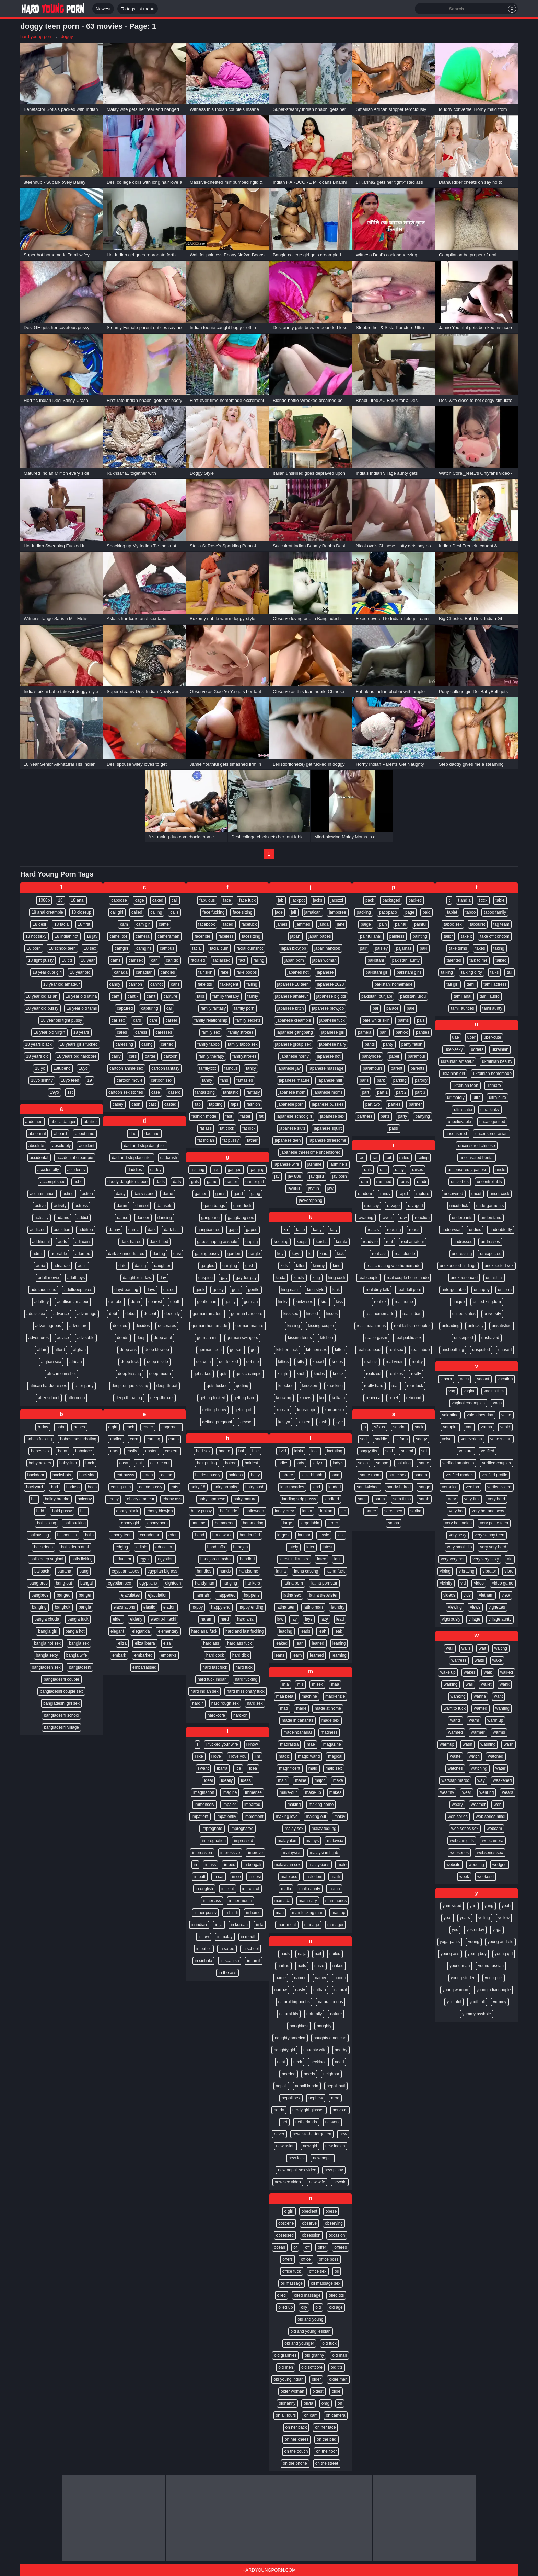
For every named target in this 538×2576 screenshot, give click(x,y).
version (472, 1487)
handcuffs (216, 1547)
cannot (156, 984)
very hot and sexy (488, 1511)
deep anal (163, 1337)
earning (153, 1439)
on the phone (295, 2463)
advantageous (48, 1325)
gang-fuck (242, 1205)
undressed (462, 1241)
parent (396, 1068)
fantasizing (205, 1092)
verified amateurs (458, 1463)
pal (375, 1008)
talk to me (478, 960)
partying (422, 1116)
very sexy (457, 1535)
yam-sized (452, 1905)
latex (321, 1559)
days (151, 1289)
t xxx (483, 900)
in (195, 1864)
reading (394, 1229)
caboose (119, 900)
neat (281, 2061)
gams (220, 1193)
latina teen (286, 1607)
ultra (477, 1097)
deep (141, 1337)
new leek (297, 2158)
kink (336, 1289)
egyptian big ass (162, 1571)
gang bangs (214, 1205)
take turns (458, 948)
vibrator (489, 1571)
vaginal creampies (468, 1403)
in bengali (252, 1864)
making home (321, 1804)
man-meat (287, 1924)
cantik (133, 996)
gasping (205, 1277)
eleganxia (141, 1631)
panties (422, 1032)
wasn (508, 1744)
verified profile (494, 1475)
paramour (416, 1056)
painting (420, 936)
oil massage (292, 2283)
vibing (445, 1571)
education (164, 1547)
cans (175, 984)
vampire (450, 1427)
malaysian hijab (324, 1852)
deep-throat (166, 1385)
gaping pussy (207, 1253)
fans (224, 1080)
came (164, 924)
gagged (235, 1169)
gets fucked (217, 1385)
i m (257, 1756)
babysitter (68, 1463)
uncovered (453, 1193)
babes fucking (39, 1439)
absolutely (61, 1145)
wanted (480, 1708)
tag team (501, 924)
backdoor (35, 1475)
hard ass (211, 1643)
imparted (252, 1804)
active (40, 1205)
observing (334, 2223)
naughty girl (284, 2049)
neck (297, 2061)
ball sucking (75, 1523)
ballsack (41, 1571)
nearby (341, 2049)
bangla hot (75, 1631)
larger (333, 1523)
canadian (144, 972)
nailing (284, 1965)
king (316, 1277)
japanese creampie (293, 1020)
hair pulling (207, 1463)
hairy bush (254, 1487)
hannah (202, 1595)
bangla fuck (77, 1619)
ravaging (365, 1217)
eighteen (173, 1583)
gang (255, 1193)
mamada (282, 1900)
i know (252, 1744)
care (153, 1020)
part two (372, 1104)
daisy (121, 1193)
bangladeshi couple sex (61, 1691)
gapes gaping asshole (217, 1241)
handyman (204, 1583)
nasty (300, 1989)
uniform (505, 1289)
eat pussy (125, 1475)
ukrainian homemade (492, 1073)
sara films (402, 1499)
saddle (381, 1439)
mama (334, 1888)
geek (200, 1289)
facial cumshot (250, 948)
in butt (200, 1876)
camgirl (121, 948)
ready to (370, 1241)
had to (224, 1451)
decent (150, 1313)
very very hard (493, 1547)
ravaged (415, 1205)
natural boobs (330, 2001)
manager (335, 1924)
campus (167, 948)
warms (499, 1732)
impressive (230, 1852)
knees (337, 1361)
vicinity (446, 1583)
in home (253, 1912)
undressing (462, 1253)
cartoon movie (129, 1080)
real (389, 1241)
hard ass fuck (239, 1643)
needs (309, 2074)
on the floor (326, 2451)
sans (362, 1499)
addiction (62, 1229)
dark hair (172, 1229)
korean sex (335, 1409)
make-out (288, 1792)
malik (335, 1876)
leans (279, 1655)
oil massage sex (325, 2283)
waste (455, 1756)
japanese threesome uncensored (311, 1152)
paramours (372, 1068)
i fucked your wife (222, 1744)
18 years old (37, 1056)
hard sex (255, 1703)
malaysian (292, 1852)
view (506, 1595)
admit (38, 1253)
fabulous (207, 900)
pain (383, 924)
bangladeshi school (61, 1715)
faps (234, 1104)
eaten (147, 1475)
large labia (309, 1523)
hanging (229, 1583)
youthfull (477, 2001)
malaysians (319, 1864)
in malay (225, 1936)
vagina (470, 1391)
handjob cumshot (216, 1559)
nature (336, 2013)
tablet (452, 912)
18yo (83, 1068)
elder (117, 1619)
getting (242, 1385)
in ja (219, 1924)
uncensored (456, 1133)
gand (238, 1193)
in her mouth (240, 1900)
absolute (36, 1145)
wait (482, 1648)
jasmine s (338, 1164)
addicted (37, 1229)
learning (339, 1655)
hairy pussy (201, 1511)
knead (318, 1361)
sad (363, 1439)
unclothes (459, 1181)
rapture (422, 1193)
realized (373, 1373)
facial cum (219, 948)
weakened (502, 1780)
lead (340, 1619)
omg (325, 2403)
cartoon (170, 1056)
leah (322, 1631)
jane (341, 924)
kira (324, 1301)
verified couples (496, 1463)
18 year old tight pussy (61, 1020)
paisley (381, 948)
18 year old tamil (82, 1008)
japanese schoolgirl (294, 1116)
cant (115, 996)
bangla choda (46, 1619)
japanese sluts (292, 1128)
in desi (255, 1876)
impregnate (212, 1828)
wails (466, 1648)
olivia (308, 2403)
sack (419, 1427)
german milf (208, 1337)
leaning (339, 1643)
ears (114, 1451)
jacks (317, 900)
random (365, 1193)
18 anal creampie (47, 912)
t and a (464, 900)
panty (388, 1044)
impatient (199, 1816)
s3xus (379, 1427)
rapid (403, 1193)
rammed (383, 1181)
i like (199, 1756)
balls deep (43, 1547)
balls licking (81, 1559)
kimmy (319, 1265)
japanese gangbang (295, 1032)
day (163, 1277)
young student (464, 1977)
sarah (424, 1499)
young (473, 1941)
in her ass (212, 1900)
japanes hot (298, 972)
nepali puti (336, 2086)
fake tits (205, 984)
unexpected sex (498, 1265)
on (340, 2403)
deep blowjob (157, 1349)
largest (283, 1535)
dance (122, 1217)
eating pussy (150, 1487)
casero (174, 1092)
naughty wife (314, 2049)
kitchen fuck (287, 1349)
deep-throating (129, 1397)
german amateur (207, 1313)
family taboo (208, 1044)
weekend (485, 1876)
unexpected (490, 1253)
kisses (332, 1313)
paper (394, 1056)
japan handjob (327, 948)
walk (488, 1672)
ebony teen (121, 1535)
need (339, 2061)
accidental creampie (75, 1157)
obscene (286, 2223)
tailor (448, 936)
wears (507, 1792)
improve (255, 1852)
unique (458, 1301)
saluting (404, 1463)
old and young (310, 2319)
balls (89, 1535)
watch (474, 1756)
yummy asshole (476, 2013)
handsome (248, 1571)
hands (225, 1571)
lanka (307, 1511)
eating (166, 1475)
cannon (135, 984)
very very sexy (485, 1559)
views (475, 1607)
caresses (163, 1032)
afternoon (76, 1397)
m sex (317, 1684)
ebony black (127, 1511)
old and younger (299, 2343)
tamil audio (490, 996)
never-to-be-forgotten (312, 2134)
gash (249, 1265)
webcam (494, 1828)
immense (253, 1792)
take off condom (494, 936)
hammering (253, 1523)
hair (255, 1451)
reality (417, 1361)
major (320, 1780)
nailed (334, 1953)
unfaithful (494, 1277)
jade (279, 912)
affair (41, 1349)
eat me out (160, 1463)
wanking (458, 1696)
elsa (167, 1643)
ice (238, 1768)
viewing (455, 1607)
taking (498, 948)
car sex (118, 1020)
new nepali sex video (297, 2170)
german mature (249, 1325)
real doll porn (409, 1289)
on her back (296, 2427)
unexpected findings (458, 1265)
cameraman (168, 936)
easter (150, 1451)
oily (304, 2307)
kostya (284, 1421)
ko (321, 1397)
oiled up (285, 2307)
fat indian (205, 1140)
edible (141, 1547)
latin (338, 1559)
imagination (203, 1792)
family (252, 996)
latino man (313, 1607)
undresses (490, 1241)
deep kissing (129, 1373)
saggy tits (368, 1451)
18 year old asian (41, 996)
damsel (142, 1205)
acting (68, 1193)
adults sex (35, 1313)
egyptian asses (125, 1571)
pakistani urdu (413, 996)
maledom (313, 1876)
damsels (164, 1205)
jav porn (339, 1176)
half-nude (228, 1511)
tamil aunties (462, 1008)
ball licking (46, 1523)
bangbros (39, 1595)
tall (509, 972)
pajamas (403, 948)
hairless (236, 1475)
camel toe (118, 936)
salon (363, 1463)
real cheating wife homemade (394, 1265)
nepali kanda (306, 2086)
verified (487, 1451)
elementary (168, 1631)
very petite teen (494, 1523)
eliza (122, 1643)
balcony (85, 1499)
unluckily (475, 1325)
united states (464, 1313)
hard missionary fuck (246, 1691)
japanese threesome (327, 1140)
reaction (422, 1217)
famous (231, 1068)
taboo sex (453, 924)
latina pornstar (324, 1583)
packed (415, 900)
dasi (177, 1253)
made (301, 1708)
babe (61, 1427)
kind (336, 1265)
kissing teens (300, 1337)
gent (236, 1289)
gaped (251, 1229)
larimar (304, 1535)
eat (139, 1463)
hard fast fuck (214, 1667)
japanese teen (288, 1140)
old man (339, 2355)
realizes (396, 1373)
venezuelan (500, 1439)
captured (125, 1008)
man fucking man (307, 1912)
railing (423, 1157)
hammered (224, 1523)
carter (150, 1056)
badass (73, 1487)
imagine (229, 1792)
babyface (83, 1451)
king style (315, 1289)
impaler (229, 1804)
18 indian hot (66, 936)
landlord (331, 1499)
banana (64, 1571)
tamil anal (462, 996)
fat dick (248, 1128)
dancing (164, 1217)
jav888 (294, 1188)
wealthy (447, 1792)
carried (167, 1044)
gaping (251, 1241)
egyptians (148, 1583)
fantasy (253, 1092)
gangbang (210, 1217)
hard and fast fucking (244, 1631)
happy (197, 1607)
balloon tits (67, 1535)
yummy (499, 2001)
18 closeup (81, 912)
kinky (283, 1301)
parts (385, 1116)
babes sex (40, 1451)
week (464, 1876)
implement (253, 1816)
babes (79, 1427)
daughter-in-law (137, 1277)
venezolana (471, 1439)
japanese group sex (293, 1044)
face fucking (213, 912)
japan (295, 936)
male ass (289, 1876)
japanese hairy (332, 1044)
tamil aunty (492, 1008)
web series (457, 1816)
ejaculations (124, 1607)
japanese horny (295, 1056)
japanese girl (332, 1032)
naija (302, 1953)
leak (338, 1631)
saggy (421, 1439)
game (212, 1181)
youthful (454, 2001)
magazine (332, 1744)
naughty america (290, 2037)
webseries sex (490, 1852)
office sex (317, 2271)
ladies (283, 1463)
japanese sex (332, 1116)
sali (424, 1451)
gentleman (207, 1301)
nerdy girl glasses (308, 2110)
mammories (336, 1900)
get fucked (228, 1361)
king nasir (290, 1289)
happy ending (250, 1607)
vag (451, 1391)
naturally (314, 2013)
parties (394, 1104)
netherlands (306, 2122)
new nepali (322, 2158)
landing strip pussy (299, 1499)
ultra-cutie (463, 1109)
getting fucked (212, 1397)
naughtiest (299, 2025)
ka (285, 1229)
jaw (330, 1188)
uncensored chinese (476, 1145)
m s (300, 1684)
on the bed (326, 2439)
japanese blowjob (328, 1008)
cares (122, 1032)
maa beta (284, 1696)
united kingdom (487, 1301)
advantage (86, 1313)
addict (82, 1217)
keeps (301, 1241)
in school (251, 1948)
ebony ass (172, 1499)
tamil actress (494, 984)
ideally (227, 1780)
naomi (340, 1977)
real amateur (412, 1241)
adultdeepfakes (78, 1289)
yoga (496, 1929)
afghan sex (51, 1361)
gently (230, 1301)
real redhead (369, 1349)
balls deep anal (75, 1547)
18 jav (91, 936)
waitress (458, 1660)
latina (281, 1571)
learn (297, 1655)
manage (311, 1924)
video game (502, 1583)
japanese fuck (332, 1020)
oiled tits (336, 2295)
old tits (337, 2367)
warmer (478, 1732)
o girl (288, 2211)
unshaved (490, 1337)
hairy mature (245, 1499)
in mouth (249, 1936)
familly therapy (225, 996)
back (89, 1463)
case (155, 1092)
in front (227, 1888)
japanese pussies (328, 1104)
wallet (486, 1684)
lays (308, 1619)
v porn (446, 1379)
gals (195, 1181)
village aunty (500, 1619)
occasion (337, 2235)
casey (118, 1104)
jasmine (314, 1164)
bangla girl (47, 1631)
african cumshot (61, 1373)
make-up (313, 1792)
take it (466, 936)
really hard (373, 1385)
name (281, 1977)
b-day (43, 1427)
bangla (85, 1607)
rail (388, 1157)
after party (84, 1385)
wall (469, 1684)
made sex (330, 1720)
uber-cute (492, 1037)
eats (174, 1487)
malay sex (294, 1828)
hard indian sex (204, 1691)
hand (199, 1535)
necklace (318, 2061)
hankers (252, 1583)
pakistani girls (409, 972)
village (474, 1619)
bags (92, 1487)
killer (300, 1265)
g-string (197, 1169)
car (169, 1008)
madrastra (289, 1744)
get (254, 1349)
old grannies (285, 2355)
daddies (135, 1169)
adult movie (48, 1277)
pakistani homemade (394, 984)
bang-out (64, 1583)
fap (198, 1104)
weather (478, 1804)
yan (473, 1905)
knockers (310, 1385)
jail (293, 912)
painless (397, 936)
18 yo (40, 1068)
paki (423, 948)
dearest (155, 1301)
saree (371, 1511)
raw (403, 1217)
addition (86, 1229)
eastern (172, 1451)
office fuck (291, 2271)
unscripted (463, 1337)
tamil (471, 984)
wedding (476, 1864)
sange (424, 1487)
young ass (450, 1953)
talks (494, 972)
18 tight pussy (41, 960)
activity (60, 1205)
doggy (67, 36)
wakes (470, 1672)
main (282, 1780)
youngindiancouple (493, 1989)
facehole (202, 936)
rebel (393, 1397)
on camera (336, 2415)
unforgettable (454, 1289)
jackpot (298, 900)
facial (197, 948)
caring (147, 1044)
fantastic (230, 1092)
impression (202, 1852)
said (389, 1451)
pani (383, 1032)
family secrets (247, 1020)
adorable (59, 1253)
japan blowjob (293, 948)
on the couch (296, 2451)
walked (506, 1672)
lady (300, 1463)
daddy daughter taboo (127, 1181)
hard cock (215, 1655)
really (416, 1373)
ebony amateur (140, 1499)
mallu (286, 1888)
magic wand (309, 1756)
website (453, 1864)
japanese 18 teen (293, 984)
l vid (282, 1451)
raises (417, 1169)
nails (301, 1965)
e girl (112, 1427)
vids (467, 1595)
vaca (464, 1379)
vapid (505, 1427)
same (424, 1463)
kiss (339, 1301)
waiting (500, 1648)
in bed (229, 1864)
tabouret (477, 924)
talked (500, 960)
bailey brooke (57, 1499)
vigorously (451, 1619)
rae (361, 1157)
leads (306, 1631)
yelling (484, 1917)
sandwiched (367, 1487)
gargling (229, 1265)
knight (282, 1373)
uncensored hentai (477, 1157)
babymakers (40, 1463)
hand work (221, 1535)
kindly (299, 1277)
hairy (255, 1475)
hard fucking (246, 1679)
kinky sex (304, 1301)
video (479, 1583)
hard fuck (243, 1667)
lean (300, 1643)
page (409, 912)
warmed (455, 1732)
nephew (315, 2098)
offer (322, 2247)
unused (505, 1349)
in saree (227, 1948)
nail (318, 1953)
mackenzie (335, 1696)
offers (287, 2259)
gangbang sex (241, 1217)
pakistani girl (376, 972)
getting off (243, 1409)
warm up (495, 1720)
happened (226, 1595)
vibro (508, 1571)
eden (173, 1535)
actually (42, 1217)
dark (152, 1229)
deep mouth (160, 1373)
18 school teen (62, 948)
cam (124, 924)
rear (395, 1385)
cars (133, 1056)
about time (84, 1133)
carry (116, 1056)
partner (415, 1104)
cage (139, 900)
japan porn (294, 960)
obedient (309, 2211)
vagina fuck (494, 1391)
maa (335, 1684)
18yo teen (70, 1080)
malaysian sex (287, 1864)
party (402, 1116)
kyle (339, 1421)
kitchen (326, 1337)
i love (216, 1756)
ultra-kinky (489, 1109)
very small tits (459, 1547)
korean (282, 1409)
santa (380, 1499)
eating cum (121, 1487)
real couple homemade (408, 1277)
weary (457, 1804)
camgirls (144, 948)
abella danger (63, 1121)
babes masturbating (78, 1439)
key (280, 1253)
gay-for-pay (246, 1277)
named (300, 1977)
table (499, 900)
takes (480, 948)
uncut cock (499, 1193)
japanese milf (330, 1080)
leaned (318, 1643)
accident (86, 1145)
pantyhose (371, 1056)
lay (294, 1619)
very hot (456, 1511)
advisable (86, 1337)
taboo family (495, 912)
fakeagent (229, 984)
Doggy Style (202, 473)
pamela (364, 1032)
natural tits (288, 2013)
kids (284, 1265)
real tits (371, 1361)
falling (251, 984)
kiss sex (290, 1313)
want (498, 1696)
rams (404, 1181)
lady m (318, 1463)
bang (84, 1571)
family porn (244, 1008)
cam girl (143, 924)
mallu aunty (309, 1888)
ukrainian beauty (497, 1061)
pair (363, 948)
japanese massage (326, 1068)
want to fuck (455, 1708)
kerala (341, 1241)
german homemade (209, 1325)
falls (200, 996)
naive (319, 1965)
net (284, 2122)
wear (466, 1792)
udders (477, 1049)
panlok (402, 1032)
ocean (279, 2247)
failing (259, 960)
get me (252, 1361)
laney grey (284, 1511)
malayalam (287, 1840)
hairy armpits (225, 1487)
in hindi (231, 1912)
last (340, 1535)
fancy (251, 1068)
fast (228, 1116)
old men (285, 2367)
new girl (310, 2146)
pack (369, 900)
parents (417, 1068)
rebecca (373, 1397)
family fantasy (213, 1008)
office (306, 2259)
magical (335, 1756)
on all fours (286, 2415)
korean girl (306, 1409)
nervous (339, 2110)
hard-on (240, 1715)
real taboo (420, 1349)
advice (63, 1337)
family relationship (210, 1020)
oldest (318, 2391)
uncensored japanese (467, 1169)
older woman (292, 2391)
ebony (113, 1499)
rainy (399, 1169)
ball (83, 1511)
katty (317, 1229)
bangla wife (76, 1655)
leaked (282, 1643)
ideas (246, 1780)
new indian (335, 2146)
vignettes (497, 1607)
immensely (204, 1804)
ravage (393, 1205)
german (251, 1301)
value (506, 1415)
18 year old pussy (42, 1008)
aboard (60, 1133)
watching (479, 1768)
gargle (254, 1253)
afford (60, 1349)
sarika (415, 1511)
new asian (285, 2146)
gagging (257, 1169)
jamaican (312, 912)
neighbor (331, 2074)
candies (168, 972)
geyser (246, 1421)
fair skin (205, 972)
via (509, 1559)
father (252, 1140)
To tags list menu (137, 8)
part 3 (420, 1092)
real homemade (380, 1313)
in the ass (227, 1972)
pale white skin (376, 1020)
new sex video (288, 2182)
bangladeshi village (61, 1727)
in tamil (253, 1960)
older (316, 2379)
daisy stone (144, 1193)
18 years (81, 1032)
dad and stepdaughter (132, 1157)
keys (296, 1253)
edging (122, 1547)
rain (383, 1169)
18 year (88, 960)
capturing (149, 1008)
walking (450, 1684)
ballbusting (39, 1535)
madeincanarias (298, 1732)
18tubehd (62, 1068)
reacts (373, 1229)
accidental (39, 1157)
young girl (504, 1953)
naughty (324, 2025)
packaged (391, 900)
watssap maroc (455, 1780)
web (497, 1804)
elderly (136, 1619)
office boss (329, 2259)
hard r (197, 1703)
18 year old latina (81, 996)
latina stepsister (323, 1595)
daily (177, 1181)
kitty (300, 1361)
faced (228, 924)
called (136, 912)
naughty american (330, 2037)
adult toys (76, 1277)
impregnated (242, 1828)
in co (236, 1876)
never (279, 2134)
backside (87, 1475)
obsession (311, 2235)
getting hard (244, 1397)
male (342, 1864)
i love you (238, 1756)
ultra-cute (497, 1097)
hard (225, 1619)
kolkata (338, 1397)
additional (41, 1241)
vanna (486, 1427)
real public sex (408, 1337)
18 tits (67, 960)
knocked (286, 1385)
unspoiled (481, 1349)
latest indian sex (294, 1559)
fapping (215, 1104)
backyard (34, 1487)
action (87, 1193)
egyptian (165, 1559)
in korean (239, 1924)
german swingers (242, 1337)
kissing (293, 1325)
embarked (143, 1655)
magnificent (289, 1768)
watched (495, 1756)
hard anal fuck (204, 1631)
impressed (243, 1840)
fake (225, 972)
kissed (312, 1313)
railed (404, 1157)
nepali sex (291, 2098)
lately (293, 1547)
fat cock (227, 1128)
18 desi (39, 924)
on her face (325, 2427)
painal (400, 924)
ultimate (494, 1085)
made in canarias (297, 1720)
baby (62, 1451)
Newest (103, 8)
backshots (61, 1475)
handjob (240, 1547)
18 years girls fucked (79, 1044)
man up (338, 1912)
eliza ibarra (145, 1643)
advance (61, 1313)
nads (285, 1953)
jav (276, 1176)
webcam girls (462, 1840)
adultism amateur (73, 1301)
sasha (393, 1523)
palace (392, 1008)
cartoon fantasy (165, 1068)
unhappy (482, 1289)
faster (245, 1116)
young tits (493, 1977)
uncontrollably (489, 1181)
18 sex (90, 948)
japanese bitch (290, 1008)
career (171, 1020)
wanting (502, 1708)
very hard (496, 1499)
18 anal (77, 900)
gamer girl (254, 1181)
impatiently (226, 1816)
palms (403, 1020)
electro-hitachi (163, 1619)
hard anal (245, 1619)
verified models (459, 1475)
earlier (115, 1439)
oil (337, 2271)
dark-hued (159, 1241)
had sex (203, 1451)
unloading (450, 1325)
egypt (145, 1559)
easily (132, 1451)
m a (285, 1684)
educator (123, 1559)
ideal (208, 1780)
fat (261, 1116)
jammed (303, 924)
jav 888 (294, 1176)
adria (40, 1265)
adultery (41, 1301)
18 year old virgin (49, 1032)
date (122, 1265)
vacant (483, 1379)
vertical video (499, 1487)
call (175, 900)
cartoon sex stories (125, 1092)
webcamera (492, 1840)
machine (309, 1696)
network (332, 2122)
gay (224, 1277)
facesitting (251, 936)
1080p (44, 900)
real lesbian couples (412, 1325)
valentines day (480, 1415)
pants (370, 1044)
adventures (38, 1337)
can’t (151, 996)
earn (134, 1439)
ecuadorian (150, 1535)
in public (203, 1948)
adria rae (62, 1265)
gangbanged (209, 1229)
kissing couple (321, 1325)
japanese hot (329, 1056)
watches (455, 1768)
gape (233, 1229)
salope (382, 1463)
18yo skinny (41, 1080)
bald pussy (62, 1511)
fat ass (206, 1128)
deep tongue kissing (130, 1385)
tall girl (452, 984)
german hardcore (246, 1313)
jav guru (316, 1176)
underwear (451, 1229)
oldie (336, 2391)
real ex (380, 1301)
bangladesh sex (46, 1667)
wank (505, 1684)
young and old (500, 1941)
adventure (78, 1325)
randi (421, 1181)
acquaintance (42, 1193)
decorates (167, 1325)
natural (340, 1989)
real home (404, 1301)
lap (343, 1511)
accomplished (52, 1181)
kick (340, 1253)
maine (300, 1780)
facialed (198, 960)
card (137, 1020)
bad (54, 1487)
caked (157, 900)
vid (463, 1583)
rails (368, 1169)
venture (466, 1451)
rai (375, 1157)
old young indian (288, 2379)
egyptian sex (119, 1583)
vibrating (466, 1571)
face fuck (247, 900)
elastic (149, 1607)
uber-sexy (454, 1049)
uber (471, 1037)
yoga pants (450, 1941)
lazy (324, 1619)
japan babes (319, 936)
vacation (505, 1379)
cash (135, 1104)
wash (467, 1744)
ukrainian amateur (457, 1061)
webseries (459, 1852)
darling (159, 1253)
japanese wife (286, 1164)
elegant (117, 1631)
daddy (156, 1169)
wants (455, 1720)
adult (82, 1265)
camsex (136, 960)
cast (152, 1104)
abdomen (34, 1121)
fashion (253, 1104)
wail (449, 1648)
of (295, 2247)
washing (487, 1744)
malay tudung (324, 1828)
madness (329, 1732)
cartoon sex (161, 1080)
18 (60, 900)
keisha (322, 1241)
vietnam (486, 1595)
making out (316, 1816)
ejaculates (130, 1595)
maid (312, 1768)
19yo (54, 1092)
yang (488, 1905)
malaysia (335, 1840)
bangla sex (79, 1643)
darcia (134, 1229)
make (338, 1780)
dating (140, 1265)
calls (174, 912)
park (381, 1080)
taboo (470, 912)
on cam (310, 2415)
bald (40, 1511)
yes (455, 1929)
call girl (116, 912)
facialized (221, 960)
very (452, 1499)
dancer (143, 1217)
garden (233, 1253)
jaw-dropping (311, 1200)
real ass (379, 1253)
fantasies (244, 1080)
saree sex (393, 1511)
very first (472, 1499)
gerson (236, 1349)
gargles (207, 1265)
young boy (477, 1953)
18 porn (34, 948)
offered (340, 2247)
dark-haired (131, 1241)
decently (172, 1313)
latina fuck (335, 1571)
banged (63, 1595)
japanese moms (328, 1092)
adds (62, 1241)
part (365, 1092)
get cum (203, 1361)
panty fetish (411, 1044)
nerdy (279, 2110)
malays (312, 1840)
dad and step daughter (144, 1145)
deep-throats (161, 1397)
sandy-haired (399, 1487)
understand (491, 1217)
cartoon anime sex (126, 1068)
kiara (324, 1253)
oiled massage (307, 2295)
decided (120, 1325)
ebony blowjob (160, 1511)
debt (113, 1313)
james (282, 924)
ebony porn (157, 1523)
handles (204, 1571)
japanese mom (291, 1092)
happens (252, 1595)
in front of (250, 1888)
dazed (169, 1289)
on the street (326, 2463)
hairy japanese (212, 1499)
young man (459, 1965)
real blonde (405, 1253)
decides (143, 1325)
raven (387, 1217)
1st (70, 1092)
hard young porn (36, 36)
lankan (326, 1511)
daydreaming (126, 1289)
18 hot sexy (35, 936)
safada (401, 1439)
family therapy (211, 1056)
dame (168, 1193)
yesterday (475, 1929)
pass (393, 1128)
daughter (162, 1265)
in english (204, 1888)
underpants (462, 1217)
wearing (486, 1792)
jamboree (337, 912)
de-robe (115, 1301)
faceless (226, 936)
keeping (281, 1241)
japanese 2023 (330, 984)
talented (454, 960)
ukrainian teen (465, 1085)
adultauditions (43, 1289)
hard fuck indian (212, 1679)
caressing (124, 1044)
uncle (500, 1169)
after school (48, 1397)
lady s (338, 1463)
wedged (499, 1864)
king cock (337, 1277)
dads (160, 1181)
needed (288, 2074)
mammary (308, 1900)
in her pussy (205, 1912)
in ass (210, 1864)
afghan (79, 1349)
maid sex (334, 1768)
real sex (396, 1349)
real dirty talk (377, 1289)
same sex (397, 1475)
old (318, 2307)
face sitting (242, 912)
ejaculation (157, 1595)
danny (114, 1229)
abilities (90, 1121)
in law (203, 1936)
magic (284, 1756)
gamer (231, 1181)
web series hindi (490, 1816)
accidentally (48, 1169)
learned (317, 1655)
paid (427, 912)
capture (170, 996)
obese (331, 2211)
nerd (335, 2098)
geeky (218, 1289)
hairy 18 (198, 1487)
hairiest (251, 1463)
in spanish (229, 1960)
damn (122, 1205)
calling (156, 912)
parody (421, 1080)
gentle (253, 1289)
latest (327, 1547)
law (280, 1619)
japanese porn (291, 1104)
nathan (319, 1989)
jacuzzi (336, 900)
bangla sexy (47, 1655)
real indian (411, 1313)
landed (334, 1487)
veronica (449, 1487)
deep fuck (130, 1361)
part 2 (401, 1092)
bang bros (38, 1583)
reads (414, 1229)
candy (114, 984)
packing (364, 912)
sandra (420, 1475)
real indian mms (371, 1325)
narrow (280, 1989)
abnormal (37, 1133)
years (465, 1917)
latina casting (306, 1571)
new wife (317, 2182)
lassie (324, 1535)
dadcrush (168, 1157)
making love (287, 1816)
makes (335, 1792)
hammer (199, 1523)
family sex (211, 1032)
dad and (151, 1133)
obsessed (285, 2235)
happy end (220, 1607)
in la (260, 1924)
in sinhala (203, 1960)
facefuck (249, 924)
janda (323, 924)
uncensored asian (491, 1133)
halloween (254, 1511)
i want (203, 1768)
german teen (210, 1349)
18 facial (62, 924)
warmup (447, 1744)
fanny (207, 1080)
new (343, 2134)
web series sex (464, 1828)
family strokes (240, 1032)
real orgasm (376, 1337)
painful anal (370, 936)
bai (34, 1499)
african (75, 1361)
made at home (328, 1708)
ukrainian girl (453, 1073)
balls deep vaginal (46, 1559)
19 (89, 1080)
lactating (334, 1451)
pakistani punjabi (376, 996)
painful (420, 924)
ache (78, 1181)
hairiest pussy (207, 1475)
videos (449, 1595)
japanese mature (294, 1080)
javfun (313, 1188)
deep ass (128, 1349)
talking (447, 972)
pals (420, 1020)
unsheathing (453, 1349)
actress (81, 1205)
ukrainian (500, 1049)
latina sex (292, 1595)
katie (300, 1229)
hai (241, 1451)
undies (475, 1229)
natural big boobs (294, 2001)
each (130, 1427)
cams (115, 960)
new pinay (334, 2170)
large (287, 1523)
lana (335, 1475)
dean (135, 1301)
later (310, 1547)
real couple (369, 1277)
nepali (281, 2086)
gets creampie (248, 1373)
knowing (283, 1397)
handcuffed (249, 1535)
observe (309, 2223)
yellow (504, 1917)
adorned (82, 1253)
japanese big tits (331, 996)
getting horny (214, 1409)
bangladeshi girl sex (61, 1703)
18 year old (80, 972)
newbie (339, 2182)
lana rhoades (292, 1487)
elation (169, 1607)
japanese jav (289, 1068)
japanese (325, 972)
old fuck (329, 2343)
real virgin (395, 1361)
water (500, 1768)
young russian (491, 1965)
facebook (206, 924)
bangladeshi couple (61, 1679)
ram (364, 1181)
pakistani (375, 960)
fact (241, 960)
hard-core (216, 1715)
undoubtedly (500, 1229)
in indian (199, 1924)
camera (142, 936)
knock (338, 1373)
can (154, 960)
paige (366, 924)
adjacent (83, 1241)
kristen (304, 1421)
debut (130, 1313)
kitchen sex (316, 1349)
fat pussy (230, 1140)
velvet (447, 1439)
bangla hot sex (47, 1643)
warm (474, 1720)
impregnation (214, 1840)
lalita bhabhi (312, 1475)
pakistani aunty (406, 960)
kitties (283, 1361)
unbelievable (459, 1121)
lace (315, 1451)
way (480, 1780)
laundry (337, 1607)
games (201, 1193)
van (469, 1427)
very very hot (453, 1559)
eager (148, 1427)
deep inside (157, 1361)
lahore (287, 1475)
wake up (448, 1672)
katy (334, 1229)
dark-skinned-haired (126, 1253)
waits (479, 1660)
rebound (413, 1397)
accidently (76, 1169)
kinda (280, 1277)
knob (300, 1373)
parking (400, 1080)
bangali (87, 1583)
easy (123, 1463)
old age (335, 2307)
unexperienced (464, 1277)
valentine (450, 1415)
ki (310, 1253)
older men (338, 2379)
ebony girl (130, 1523)
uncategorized (492, 1121)
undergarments (490, 1205)
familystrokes (244, 1056)
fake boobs (247, 972)
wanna (480, 1696)
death (175, 1301)
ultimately (456, 1097)
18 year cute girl (47, 972)
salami (407, 1451)
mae (311, 1744)
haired (230, 1463)
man (280, 1912)
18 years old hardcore (77, 1056)
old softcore (312, 2367)
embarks (169, 1655)
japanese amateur (291, 996)
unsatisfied (501, 1325)
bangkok (62, 1607)
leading (285, 1631)
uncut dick (458, 1205)
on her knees (296, 2439)
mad (284, 1708)
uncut (476, 1193)
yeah (506, 1905)
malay (339, 1816)
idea (253, 1768)
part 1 (382, 1092)
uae (455, 1037)
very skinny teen (489, 1535)
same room (370, 1475)
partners (364, 1116)
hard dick (240, 1655)
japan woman (324, 960)
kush (323, 1421)
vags (497, 1403)
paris (364, 1080)
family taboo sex (243, 1044)
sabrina (400, 1427)
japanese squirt (328, 1128)
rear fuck (415, 1385)
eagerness (170, 1427)
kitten (340, 1349)
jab (280, 900)
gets (223, 1373)
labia (298, 1451)
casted (170, 1104)
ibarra (222, 1768)
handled (247, 1559)
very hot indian (458, 1523)
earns (173, 1439)
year (448, 1917)
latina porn (293, 1583)
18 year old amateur (61, 984)
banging (39, 1607)
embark (119, 1655)
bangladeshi (80, 1667)
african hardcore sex (48, 1385)
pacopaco (388, 912)
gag (216, 1169)
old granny (314, 2355)
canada (120, 972)
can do (172, 960)
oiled (281, 2295)
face (227, 900)
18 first (84, 924)
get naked (203, 1373)
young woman (455, 1989)
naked (338, 1965)
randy (385, 1193)
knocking (335, 1385)
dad (132, 1133)
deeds (122, 1337)
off (307, 2247)
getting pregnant (217, 1421)
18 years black (38, 1044)
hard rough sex (225, 1703)
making (294, 1804)
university (492, 1313)
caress (141, 1032)
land (316, 1487)
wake (497, 1660)
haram (206, 1619)
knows (305, 1397)
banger (85, 1595)
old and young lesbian (311, 2331)
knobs (319, 1373)
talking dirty (471, 972)
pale (410, 1008)
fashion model (204, 1116)
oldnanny (287, 2403)
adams (63, 1217)
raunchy (371, 1205)
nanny (320, 1977)
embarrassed (144, 1667)
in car (219, 1876)
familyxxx (207, 1068)
